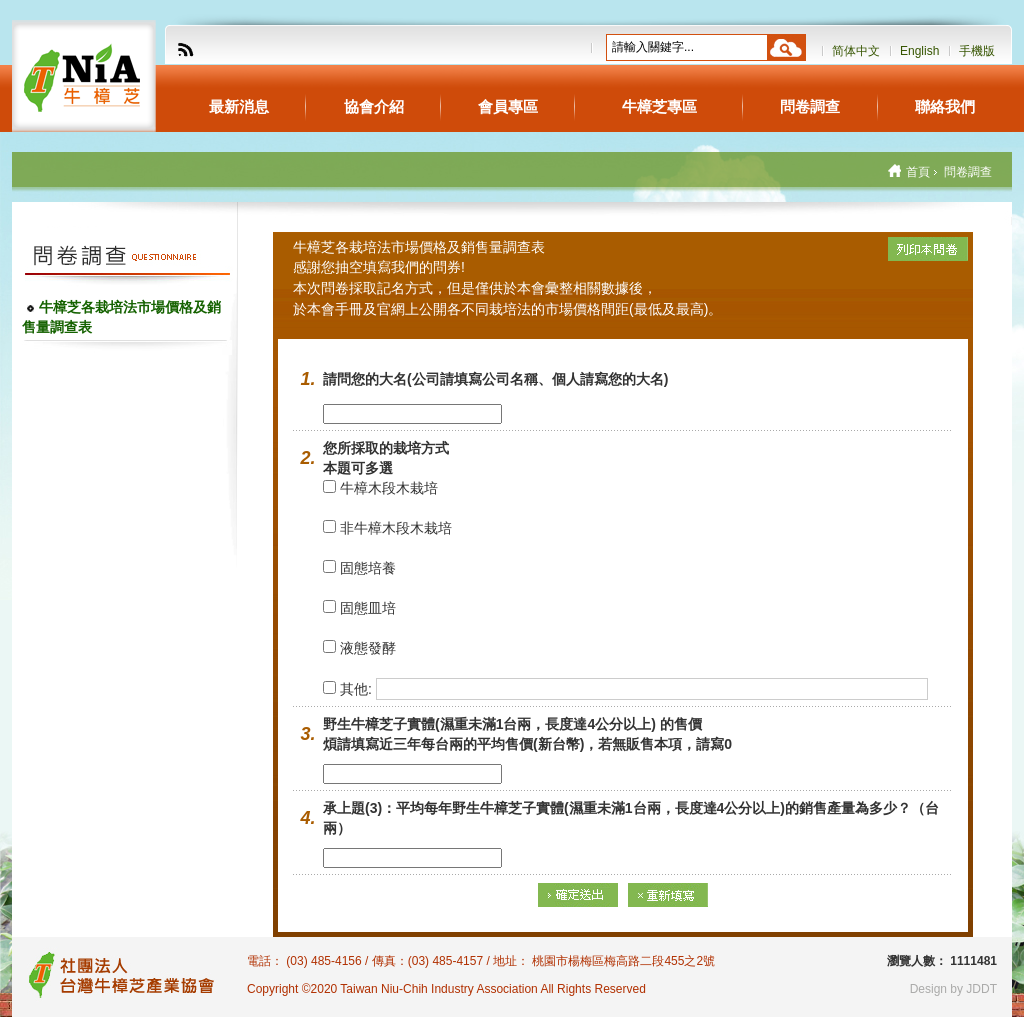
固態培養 (359, 568)
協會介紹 (374, 106)
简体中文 (856, 51)
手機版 (977, 51)
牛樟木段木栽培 (380, 488)
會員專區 (508, 106)
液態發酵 (359, 648)
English (919, 51)
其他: (349, 689)
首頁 (918, 172)
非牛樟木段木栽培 (387, 528)
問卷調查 (810, 106)
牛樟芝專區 (659, 106)
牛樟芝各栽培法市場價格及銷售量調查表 (121, 317)
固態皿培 (359, 608)
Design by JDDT (953, 989)
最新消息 (239, 106)
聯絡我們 (945, 106)
